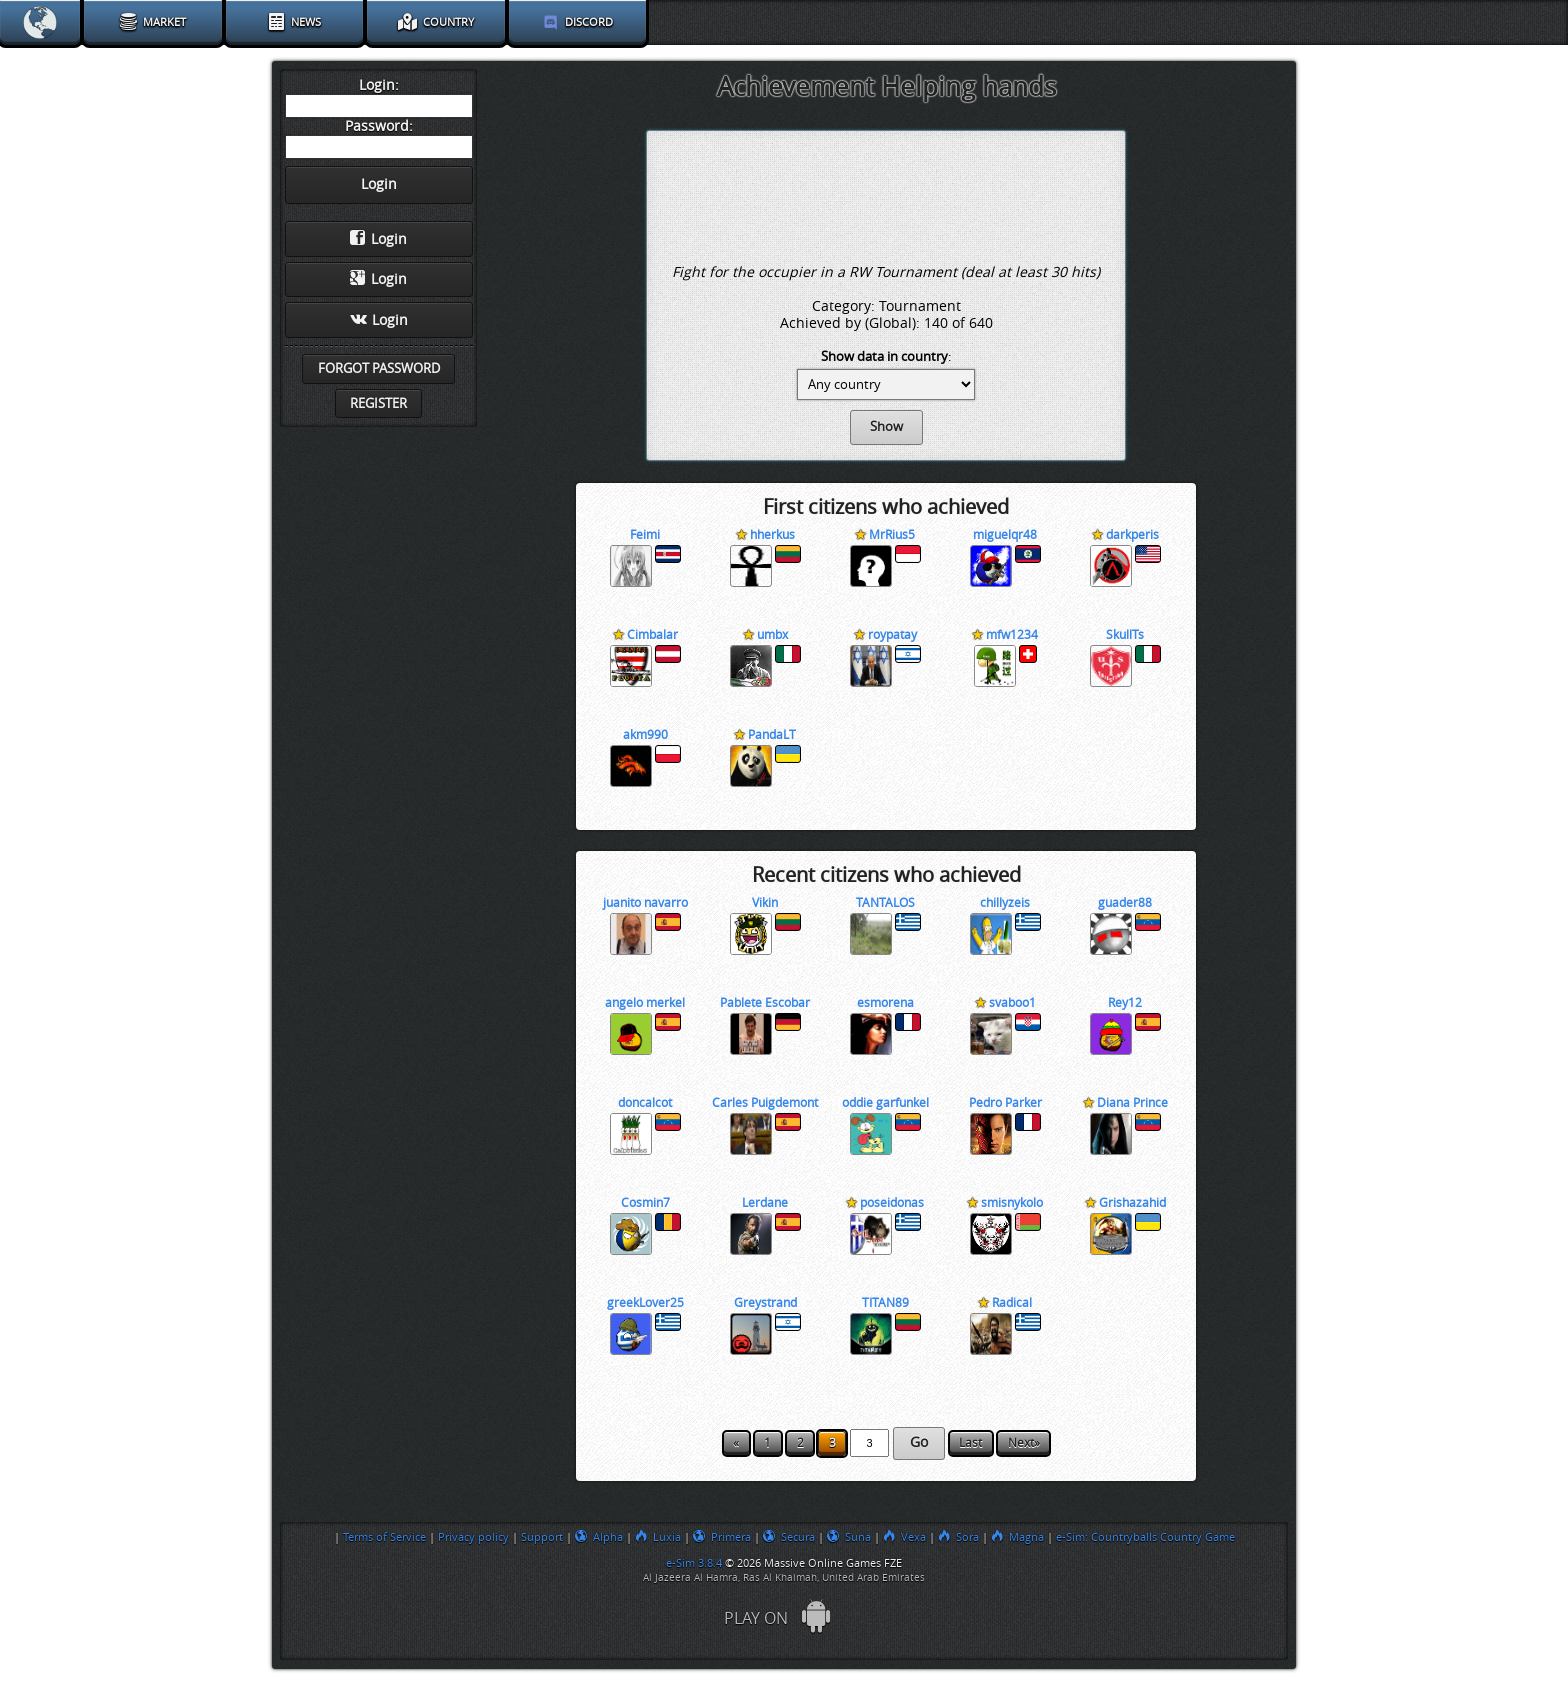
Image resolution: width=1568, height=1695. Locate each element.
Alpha (599, 1537)
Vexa (904, 1537)
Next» (1024, 1443)
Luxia (658, 1537)
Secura (789, 1537)
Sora (958, 1537)
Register (378, 403)
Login (378, 239)
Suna (849, 1537)
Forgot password (379, 368)
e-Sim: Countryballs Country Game (1145, 1537)
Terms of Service (384, 1537)
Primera (722, 1537)
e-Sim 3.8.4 (694, 1563)
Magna (1017, 1537)
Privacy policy (473, 1537)
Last (970, 1443)
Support (542, 1537)
